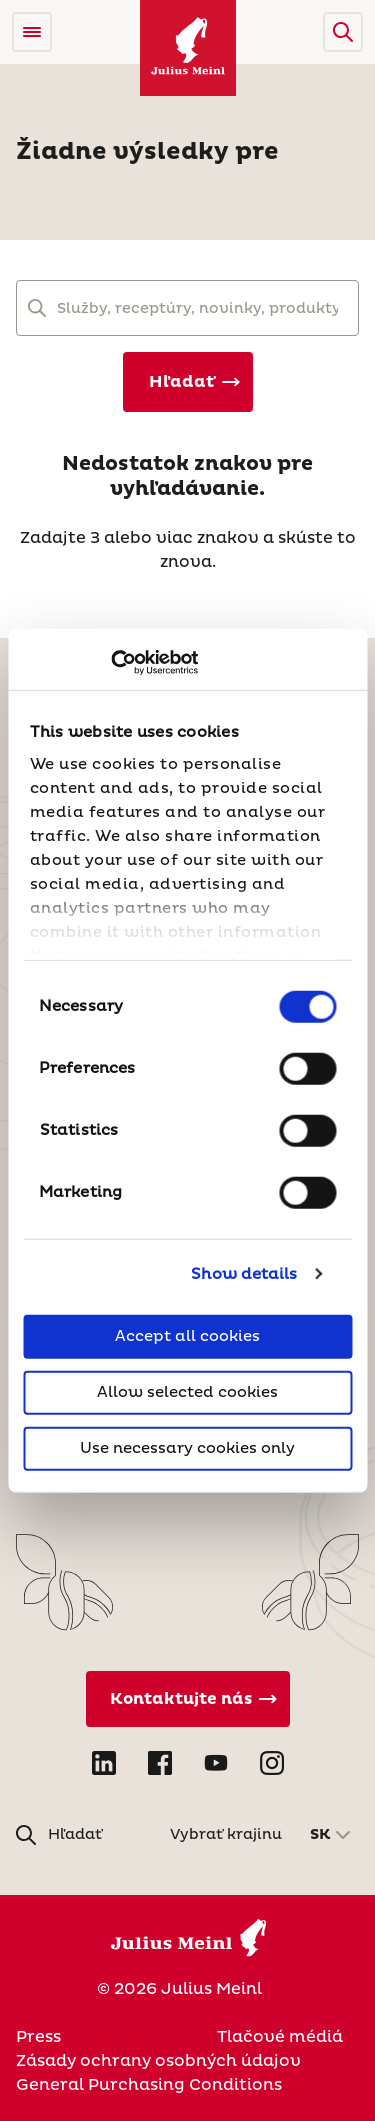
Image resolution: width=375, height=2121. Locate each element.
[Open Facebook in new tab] (160, 1763)
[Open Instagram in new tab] (272, 1763)
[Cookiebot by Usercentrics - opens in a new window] (110, 662)
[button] (343, 32)
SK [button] (320, 1835)
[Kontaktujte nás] (188, 1699)
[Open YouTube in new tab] (216, 1763)
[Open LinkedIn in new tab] (104, 1763)
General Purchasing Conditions (149, 2085)
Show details (244, 1273)
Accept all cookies (187, 1336)
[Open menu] (32, 32)
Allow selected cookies (187, 1392)
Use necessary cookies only (187, 1448)
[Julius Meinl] (188, 48)
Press (38, 2037)
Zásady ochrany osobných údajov (158, 2061)
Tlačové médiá (280, 2037)
